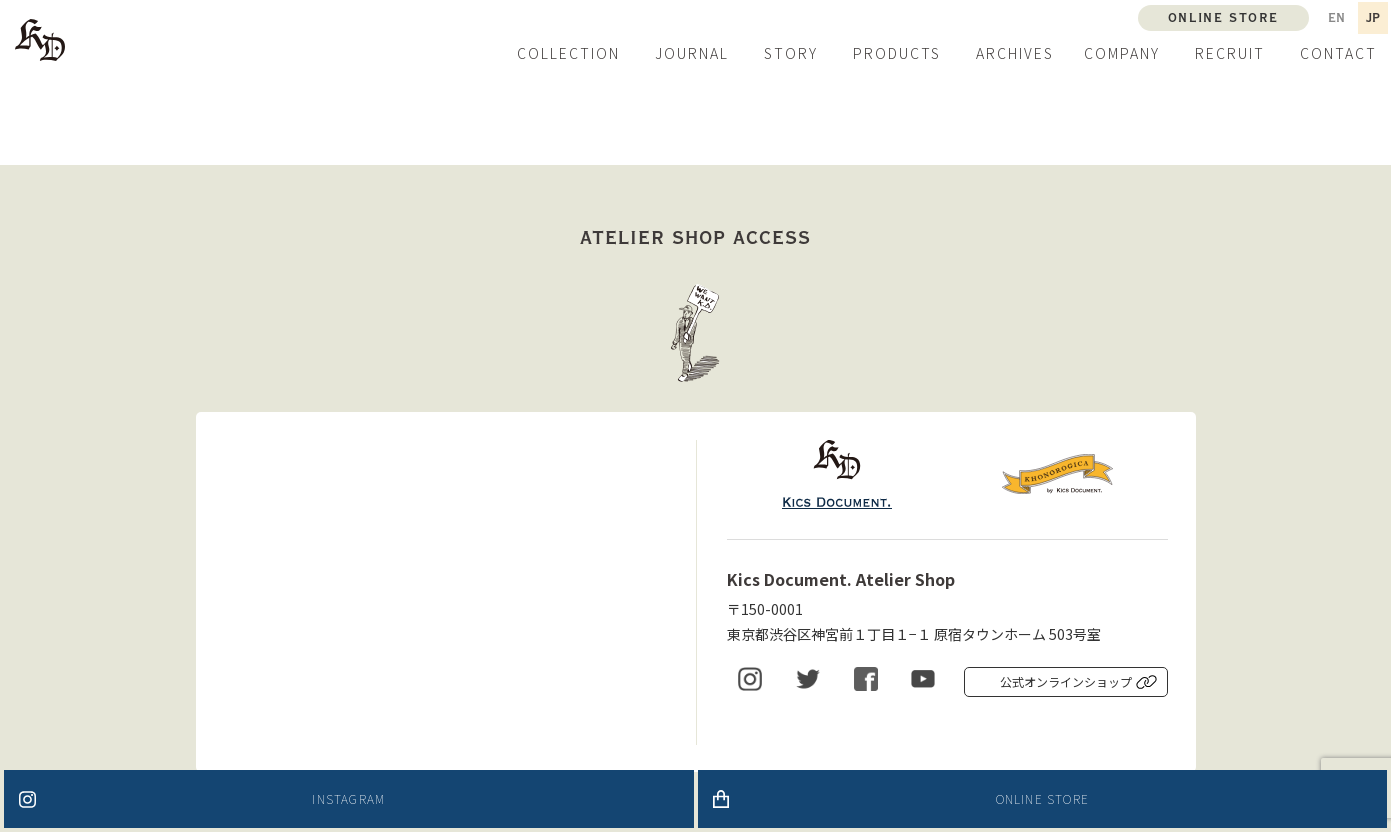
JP (1373, 18)
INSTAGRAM (348, 798)
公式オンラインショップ (1066, 681)
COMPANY (1122, 53)
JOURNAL (692, 53)
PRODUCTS (897, 53)
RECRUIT (1230, 53)
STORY (791, 53)
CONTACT (1338, 53)
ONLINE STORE (1042, 798)
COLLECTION (568, 53)
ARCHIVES (1015, 53)
